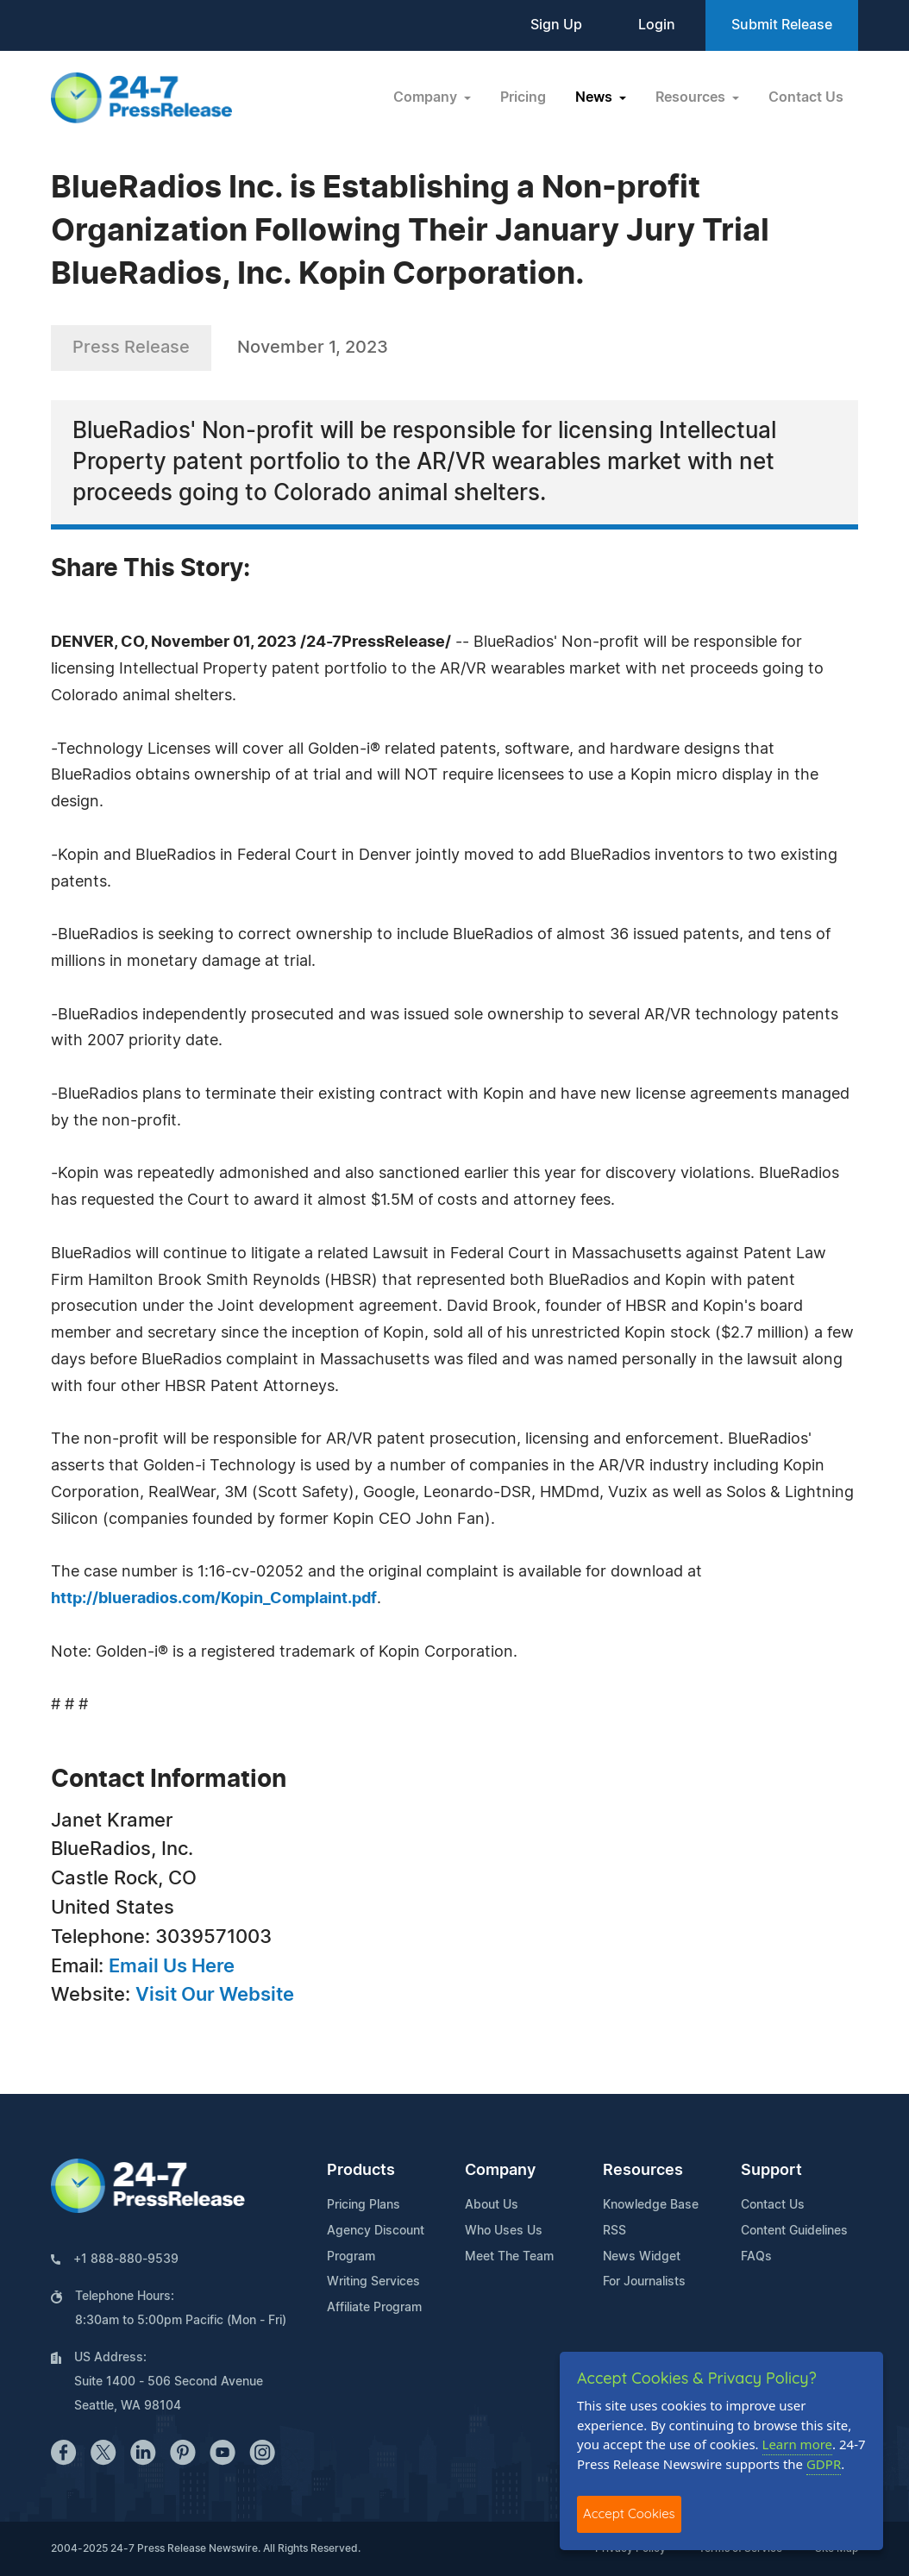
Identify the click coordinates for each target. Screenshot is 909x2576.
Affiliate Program (374, 2308)
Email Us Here (172, 1966)
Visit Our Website (214, 1994)
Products (361, 2170)
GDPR (823, 2464)
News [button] (595, 97)
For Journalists (644, 2282)
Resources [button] (692, 97)
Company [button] (427, 97)
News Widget (641, 2257)
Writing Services (373, 2282)
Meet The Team (509, 2257)
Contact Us (805, 97)
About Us (491, 2205)
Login (656, 25)
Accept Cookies (629, 2513)
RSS (614, 2231)
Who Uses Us (503, 2231)
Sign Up (556, 25)
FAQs (756, 2257)
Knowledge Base (651, 2205)
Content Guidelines (794, 2231)
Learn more (797, 2444)
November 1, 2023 (312, 347)
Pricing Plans (363, 2205)
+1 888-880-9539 (126, 2259)
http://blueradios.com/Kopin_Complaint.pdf (214, 1599)
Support (771, 2170)
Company (500, 2170)
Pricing (523, 97)
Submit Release (781, 25)
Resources (643, 2170)
